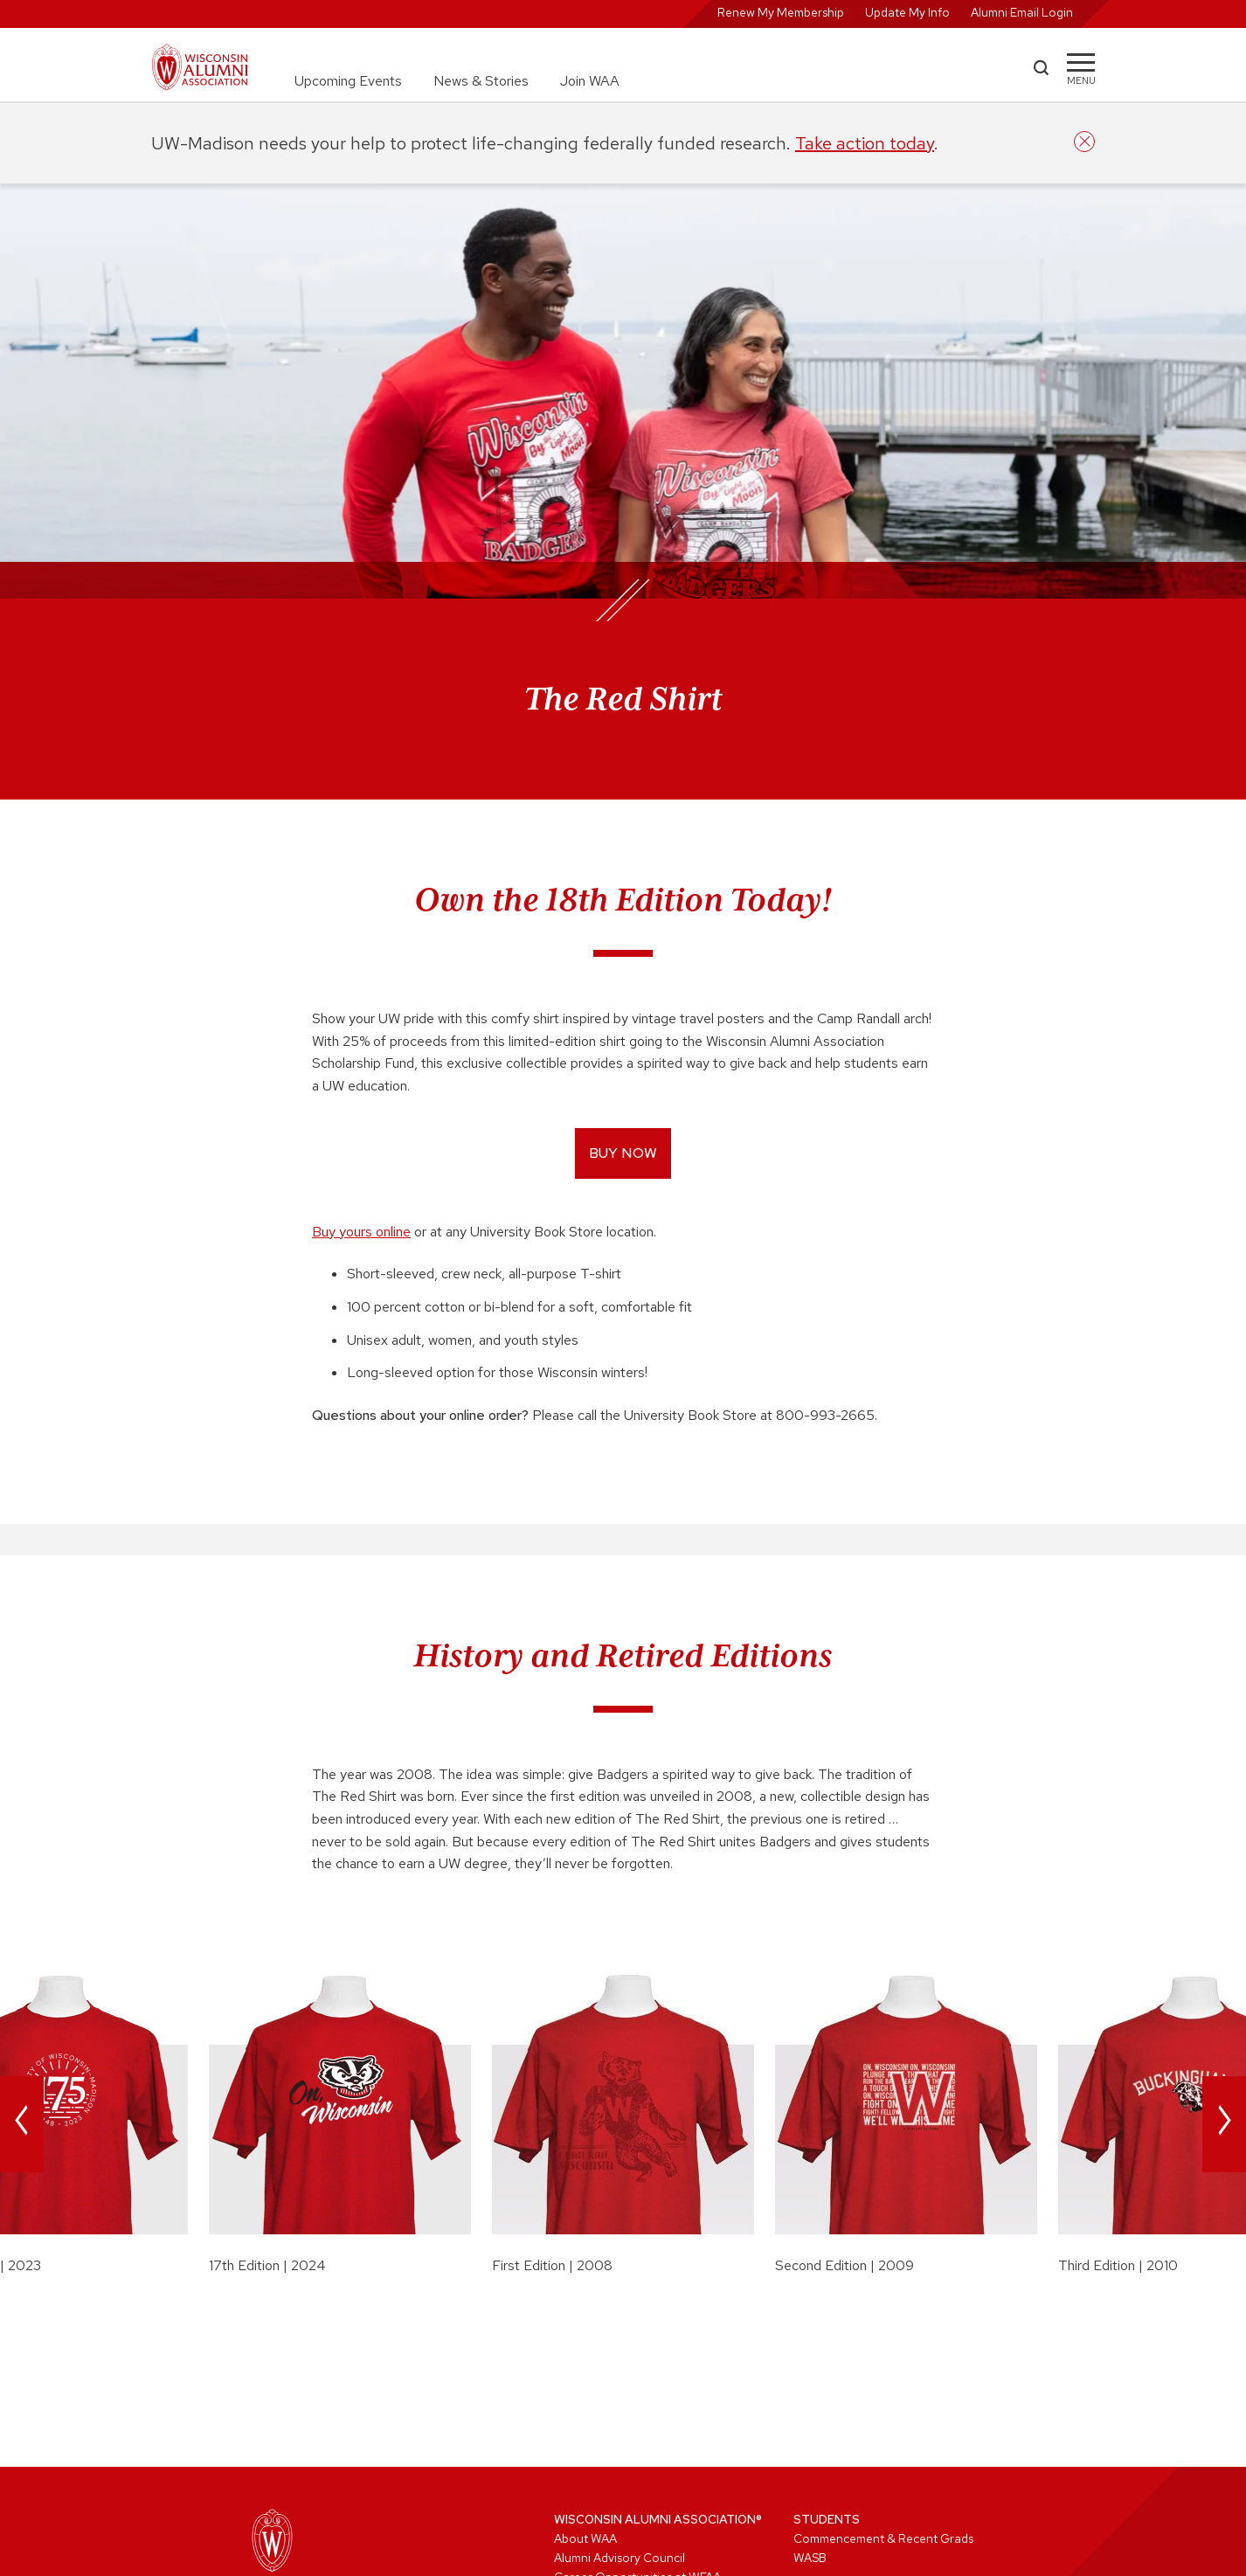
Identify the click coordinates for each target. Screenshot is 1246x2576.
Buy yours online (361, 1231)
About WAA (585, 2538)
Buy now (623, 1153)
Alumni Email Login (1022, 12)
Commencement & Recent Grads (883, 2538)
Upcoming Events (348, 81)
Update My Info (907, 12)
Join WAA (590, 81)
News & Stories (481, 81)
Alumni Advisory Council (619, 2558)
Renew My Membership (780, 12)
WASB (810, 2558)
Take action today (864, 143)
